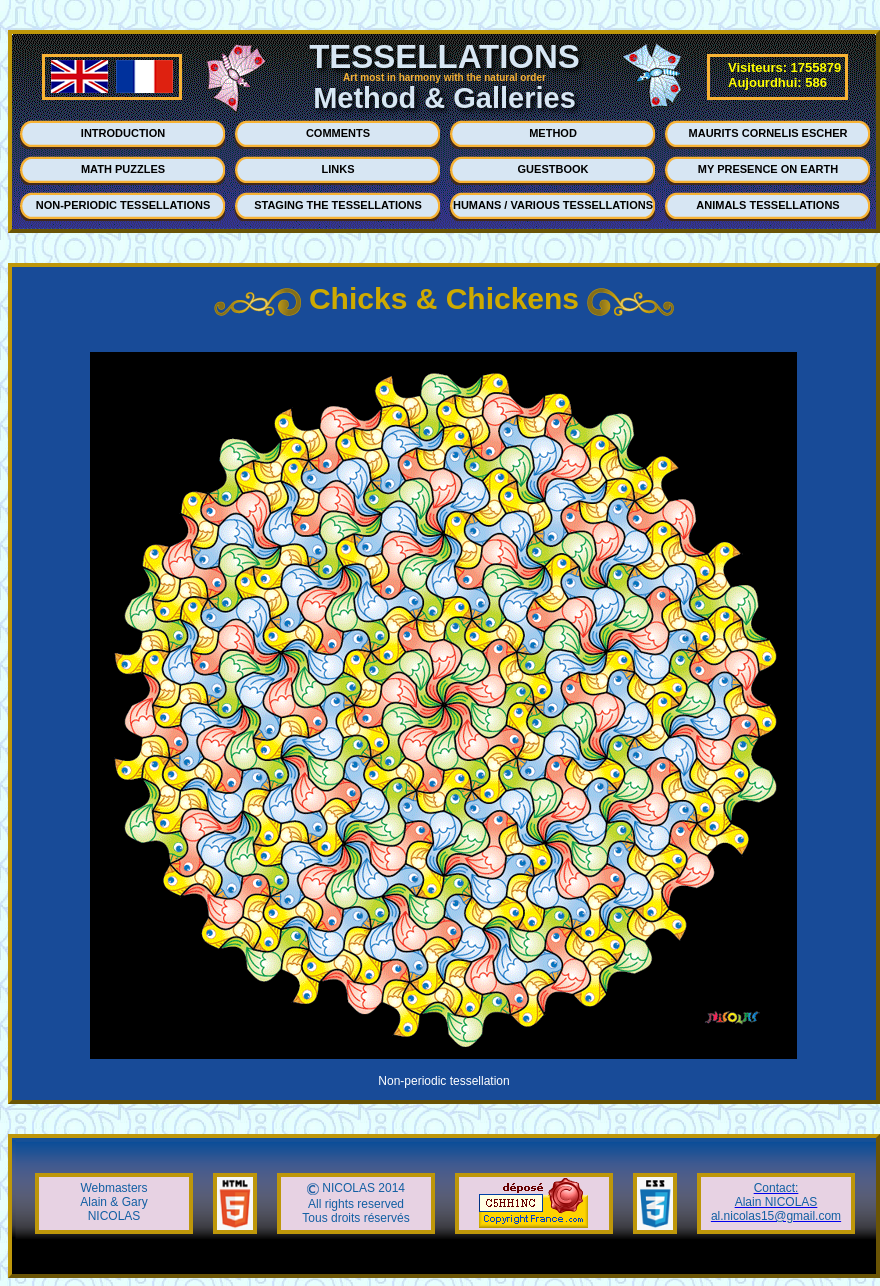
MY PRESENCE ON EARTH (768, 169)
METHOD (553, 133)
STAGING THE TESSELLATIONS (338, 205)
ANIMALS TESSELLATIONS (767, 205)
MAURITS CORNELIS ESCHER (768, 133)
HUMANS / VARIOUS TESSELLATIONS (553, 205)
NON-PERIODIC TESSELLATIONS (123, 205)
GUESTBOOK (553, 169)
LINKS (338, 169)
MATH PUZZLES (123, 169)
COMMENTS (338, 133)
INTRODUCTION (123, 133)
